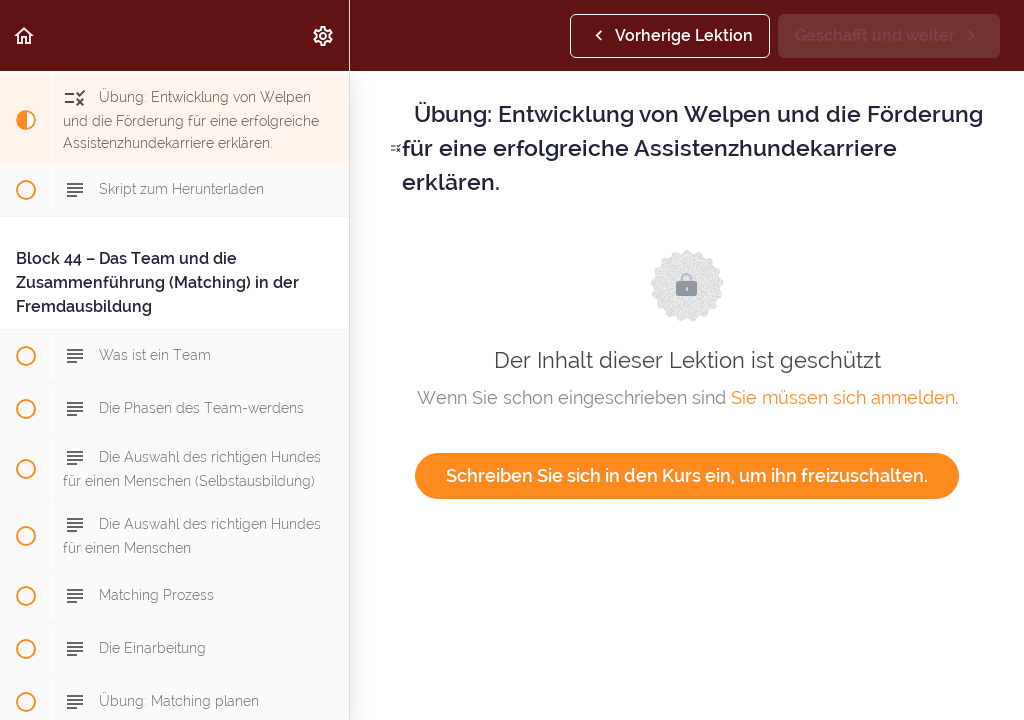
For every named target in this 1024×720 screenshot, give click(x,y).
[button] (25, 35)
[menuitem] (324, 35)
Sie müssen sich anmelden (843, 397)
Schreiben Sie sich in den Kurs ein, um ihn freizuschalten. (687, 475)
